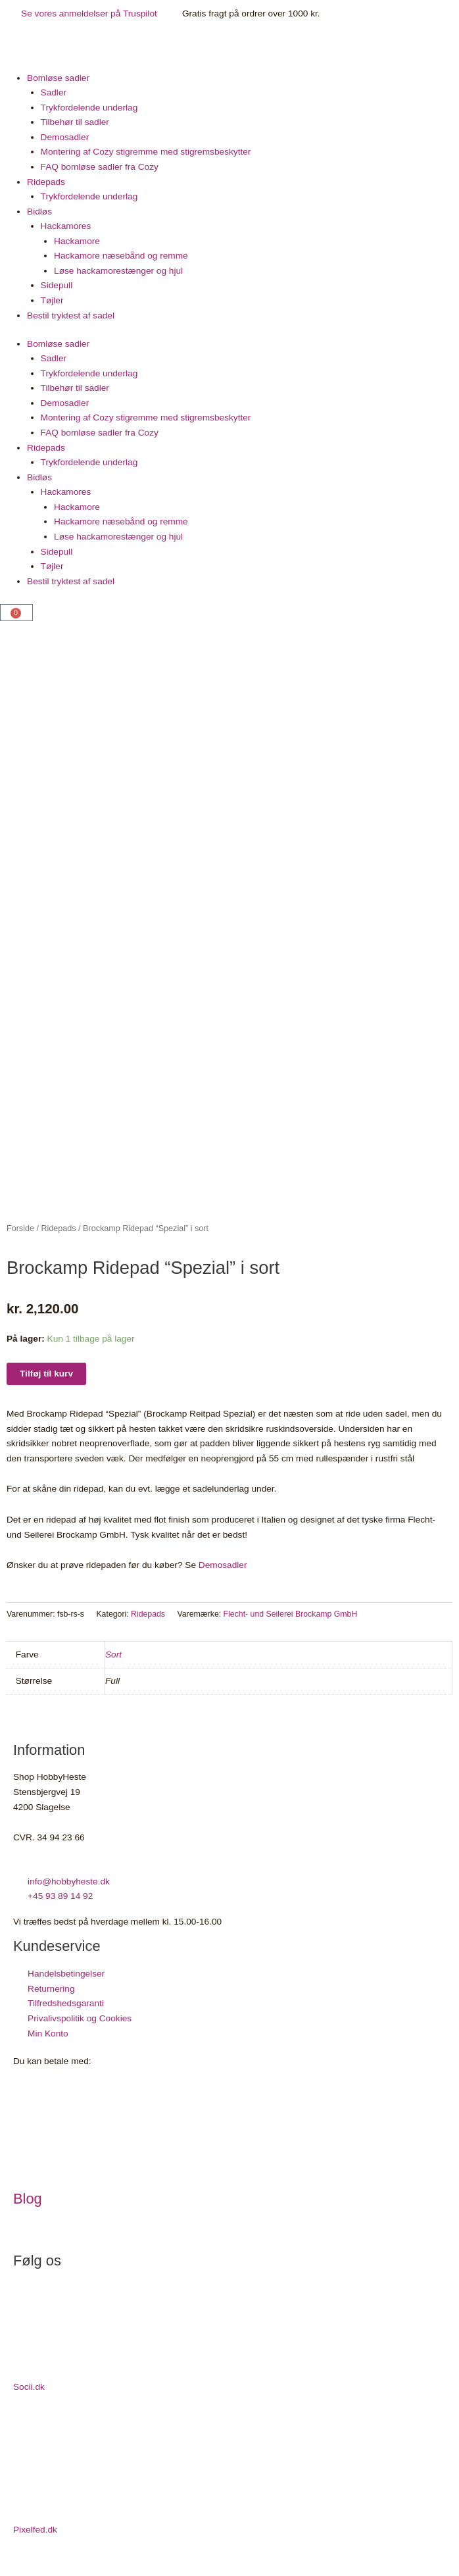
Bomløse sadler (58, 78)
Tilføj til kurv (46, 1383)
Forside (20, 1238)
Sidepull (57, 285)
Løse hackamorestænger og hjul (118, 271)
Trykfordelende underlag (89, 108)
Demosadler (65, 137)
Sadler (54, 92)
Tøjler (52, 300)
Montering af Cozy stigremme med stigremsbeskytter (146, 152)
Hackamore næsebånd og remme (121, 256)
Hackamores (66, 226)
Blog (27, 2208)
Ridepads (46, 182)
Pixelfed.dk (35, 2539)
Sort (113, 1664)
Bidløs (39, 211)
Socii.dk (29, 2397)
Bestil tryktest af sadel (70, 315)
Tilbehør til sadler (75, 122)
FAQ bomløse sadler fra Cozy (99, 167)
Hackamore (77, 241)
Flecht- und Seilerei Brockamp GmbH (291, 1624)
